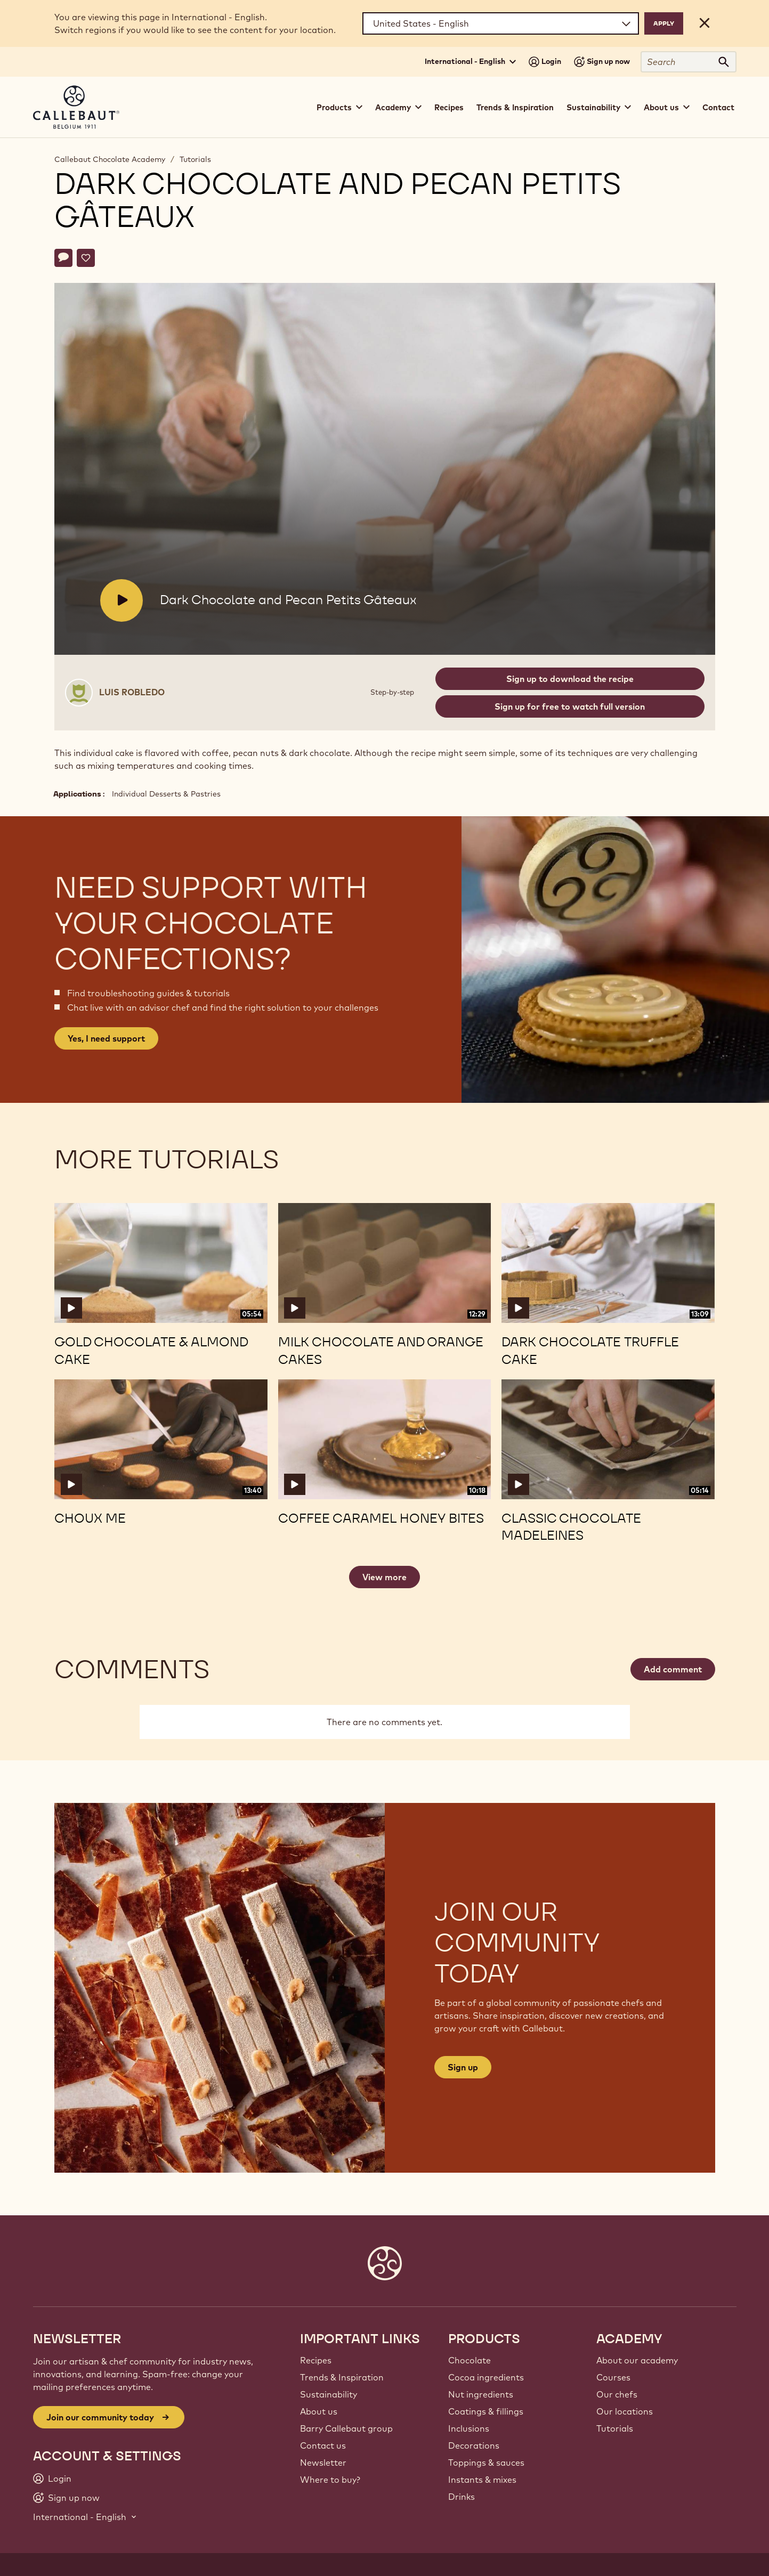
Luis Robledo (132, 692)
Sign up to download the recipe (570, 678)
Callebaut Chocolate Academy (109, 159)
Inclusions (468, 2428)
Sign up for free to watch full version (570, 706)
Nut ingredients (480, 2394)
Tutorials (195, 159)
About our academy (637, 2360)
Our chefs (616, 2394)
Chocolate (469, 2360)
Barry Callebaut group (346, 2428)
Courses (613, 2377)
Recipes (449, 107)
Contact (718, 107)
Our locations (624, 2411)
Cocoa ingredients (486, 2377)
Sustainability (328, 2394)
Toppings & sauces (486, 2462)
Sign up (463, 2067)
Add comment (673, 1669)
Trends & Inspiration (515, 107)
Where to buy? (330, 2479)
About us (318, 2411)
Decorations (473, 2445)
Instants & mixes (482, 2479)
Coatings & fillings (485, 2411)
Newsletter (323, 2462)
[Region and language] (500, 23)
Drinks (461, 2496)
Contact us (323, 2445)
